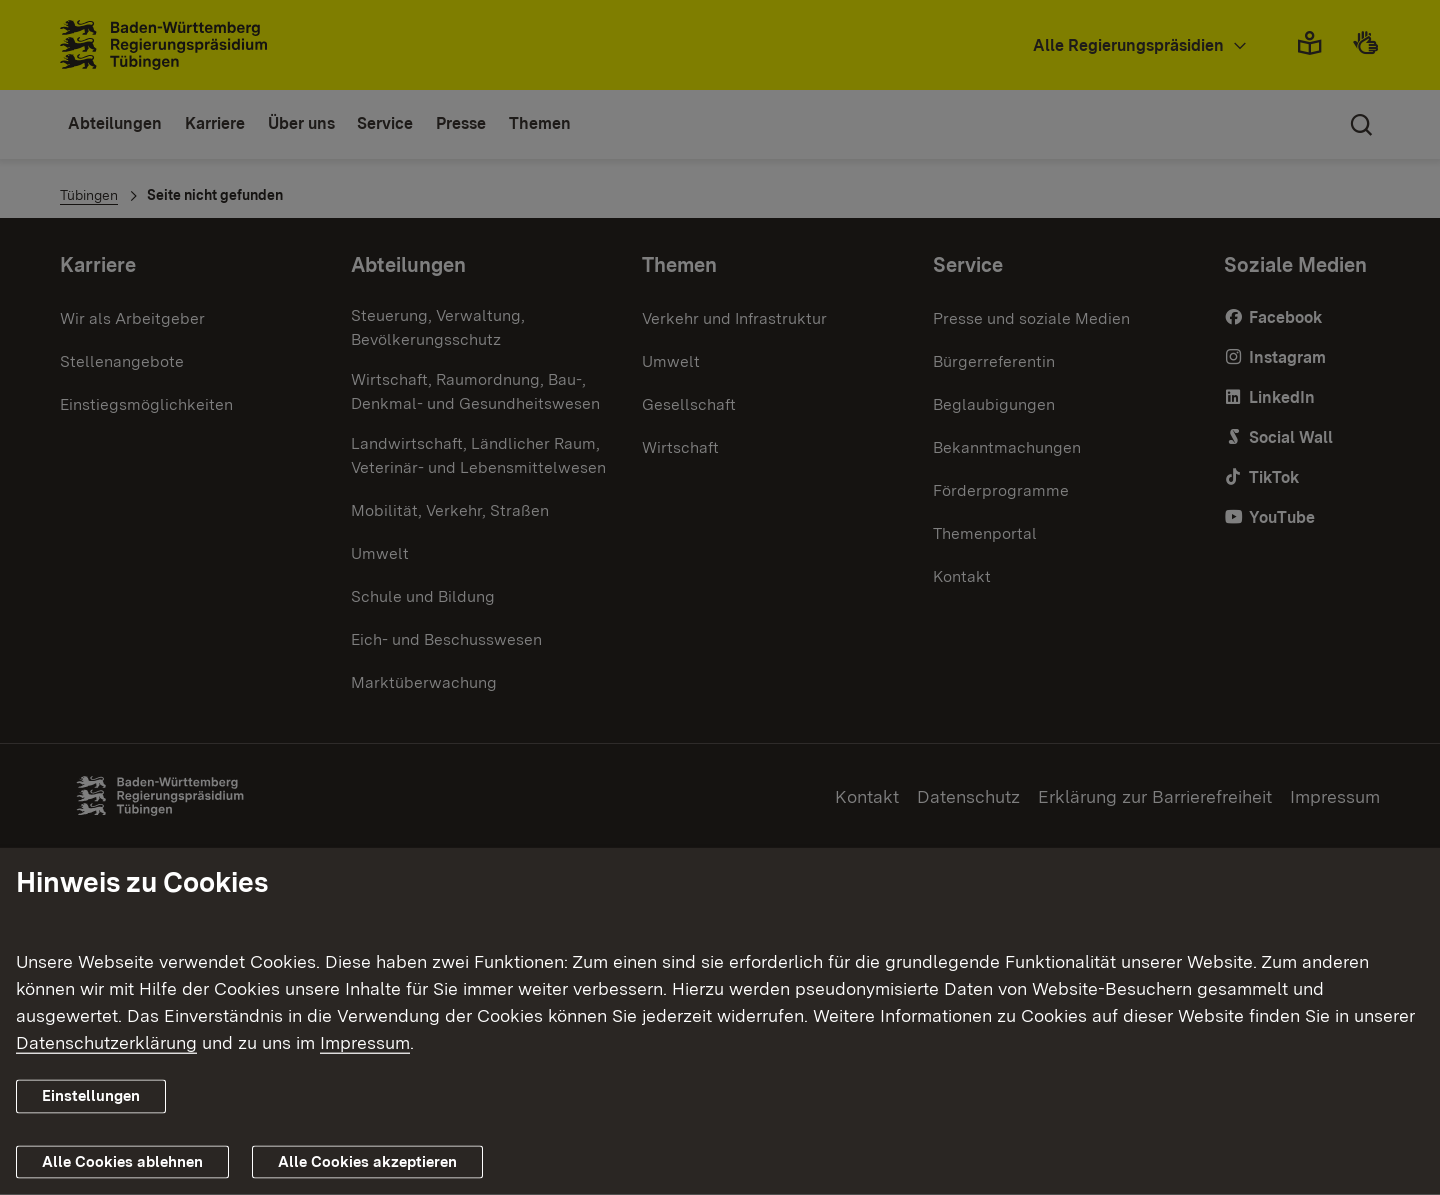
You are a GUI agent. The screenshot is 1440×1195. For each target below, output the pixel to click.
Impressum (365, 1042)
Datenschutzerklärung (106, 1042)
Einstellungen (91, 1096)
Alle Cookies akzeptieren (367, 1162)
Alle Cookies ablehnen (122, 1162)
